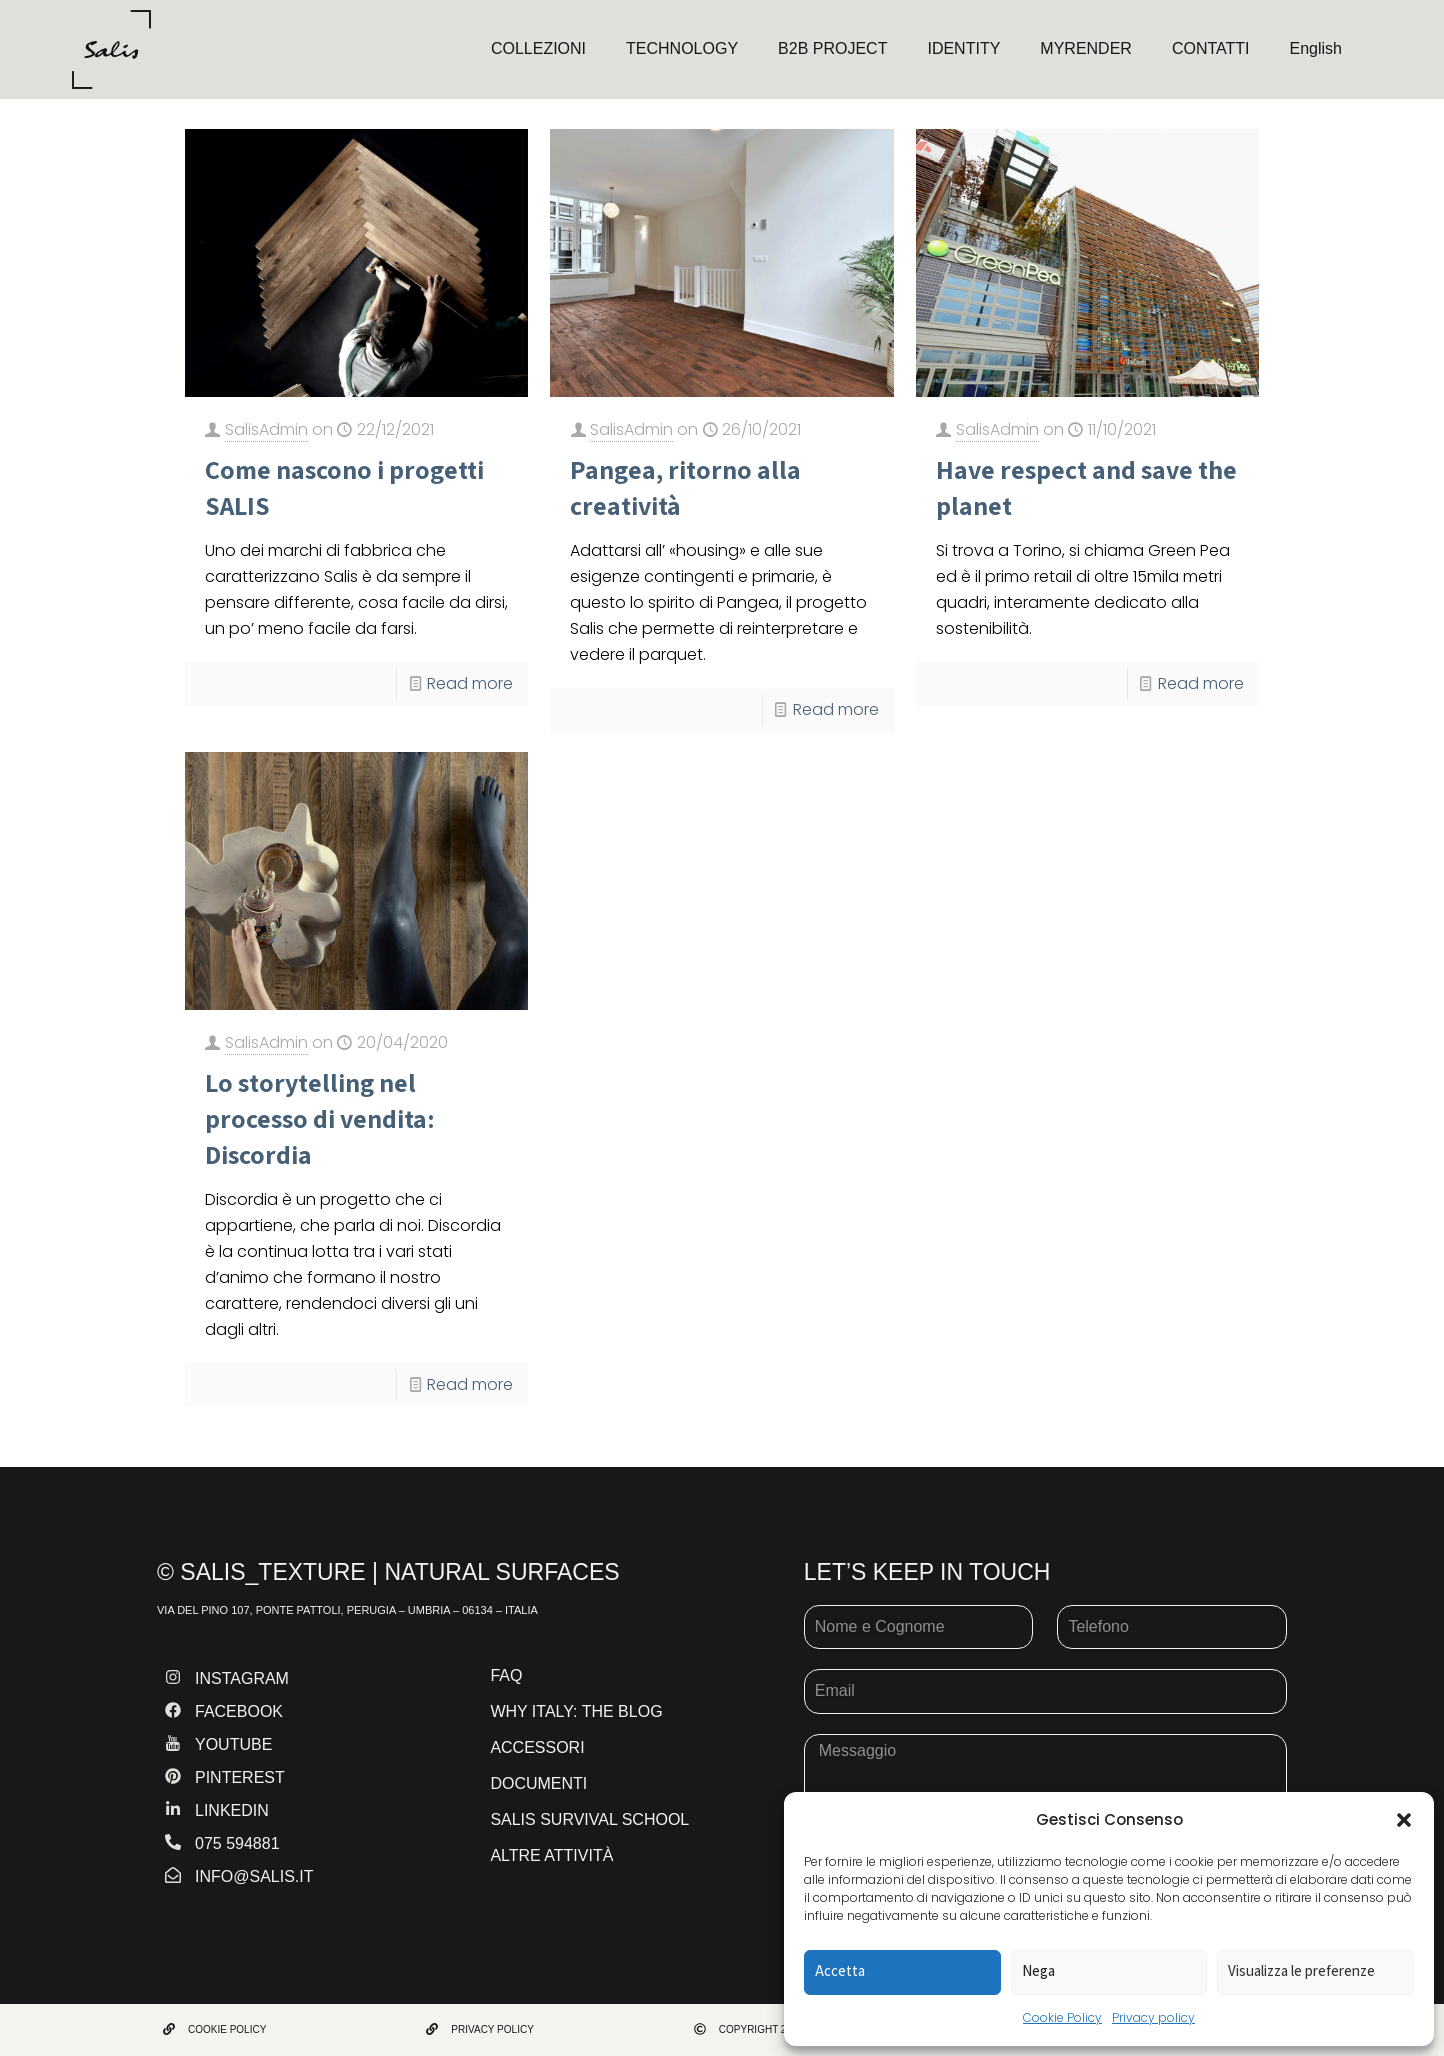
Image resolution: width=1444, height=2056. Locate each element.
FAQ (506, 1675)
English (1316, 48)
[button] (1404, 1820)
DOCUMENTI (538, 1783)
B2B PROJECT (832, 48)
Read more (470, 683)
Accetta (840, 1970)
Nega (1038, 1970)
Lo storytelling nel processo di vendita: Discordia (320, 1118)
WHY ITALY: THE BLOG (576, 1711)
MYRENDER (1086, 48)
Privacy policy (1153, 2017)
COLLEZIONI (538, 48)
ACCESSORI (537, 1747)
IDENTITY (963, 48)
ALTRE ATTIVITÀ (551, 1855)
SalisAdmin (266, 429)
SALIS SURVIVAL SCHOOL (589, 1819)
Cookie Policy (1062, 2017)
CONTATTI (1211, 48)
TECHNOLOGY (682, 48)
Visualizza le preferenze (1301, 1970)
